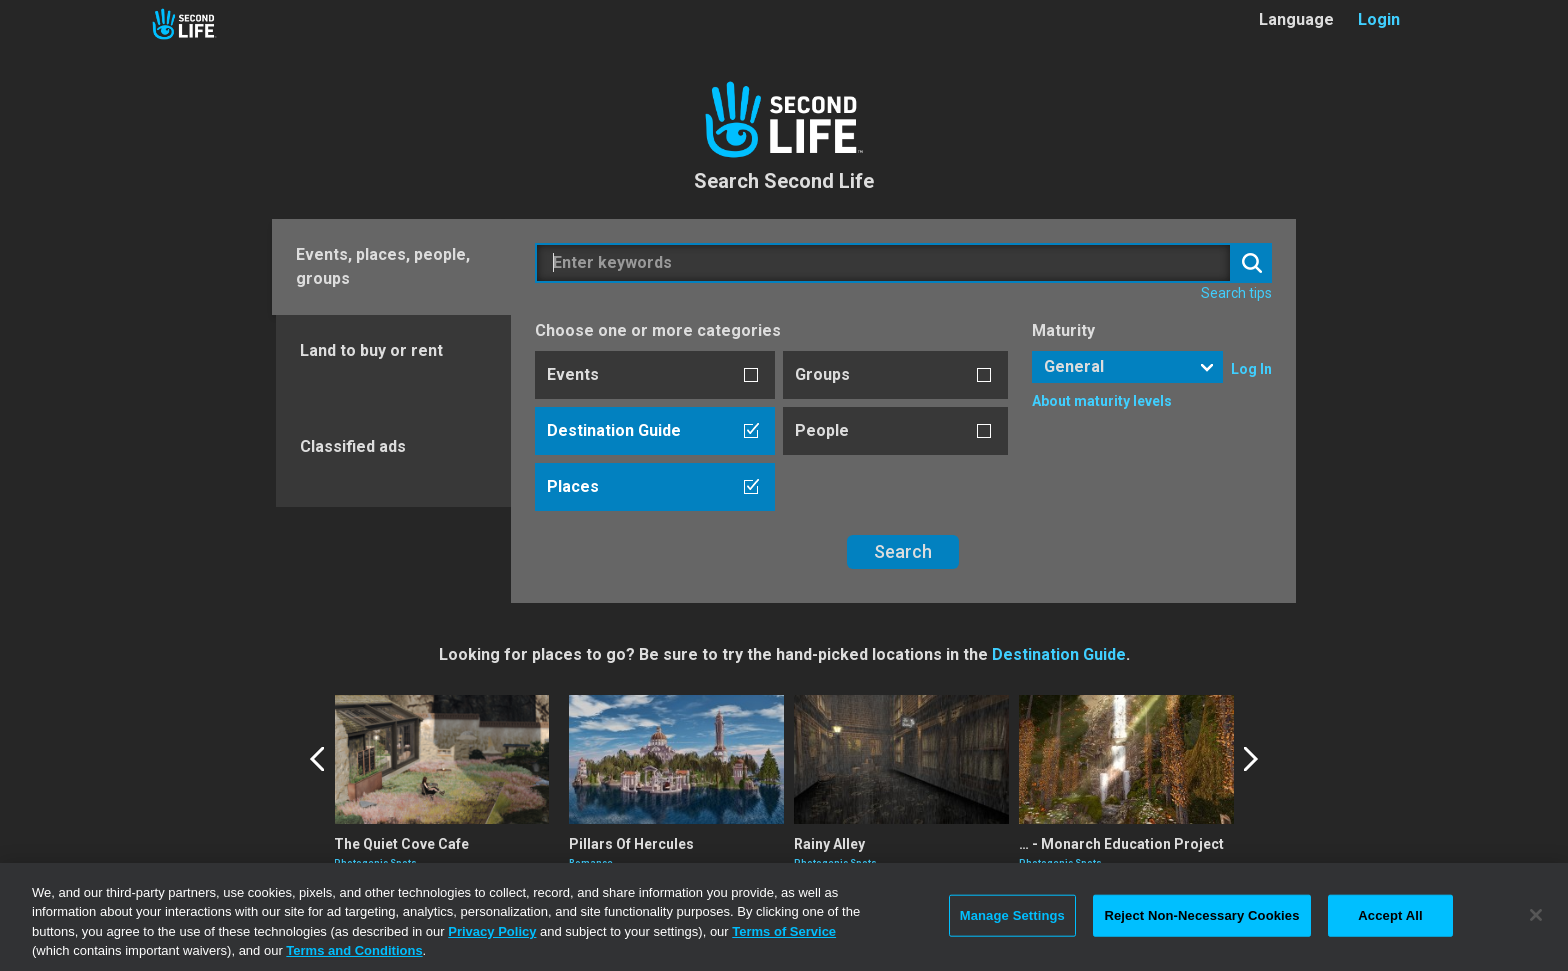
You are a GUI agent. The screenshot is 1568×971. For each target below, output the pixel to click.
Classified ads (353, 446)
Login (1379, 19)
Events (573, 374)
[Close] (1536, 915)
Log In (1251, 369)
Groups (822, 374)
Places (573, 486)
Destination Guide (614, 430)
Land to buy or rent (371, 350)
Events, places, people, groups (383, 266)
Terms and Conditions (354, 950)
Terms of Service (784, 931)
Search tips (1236, 293)
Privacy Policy (492, 931)
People (822, 430)
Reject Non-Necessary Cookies (1201, 915)
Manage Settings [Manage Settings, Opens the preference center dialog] (1012, 915)
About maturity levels (1102, 401)
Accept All (1390, 915)
